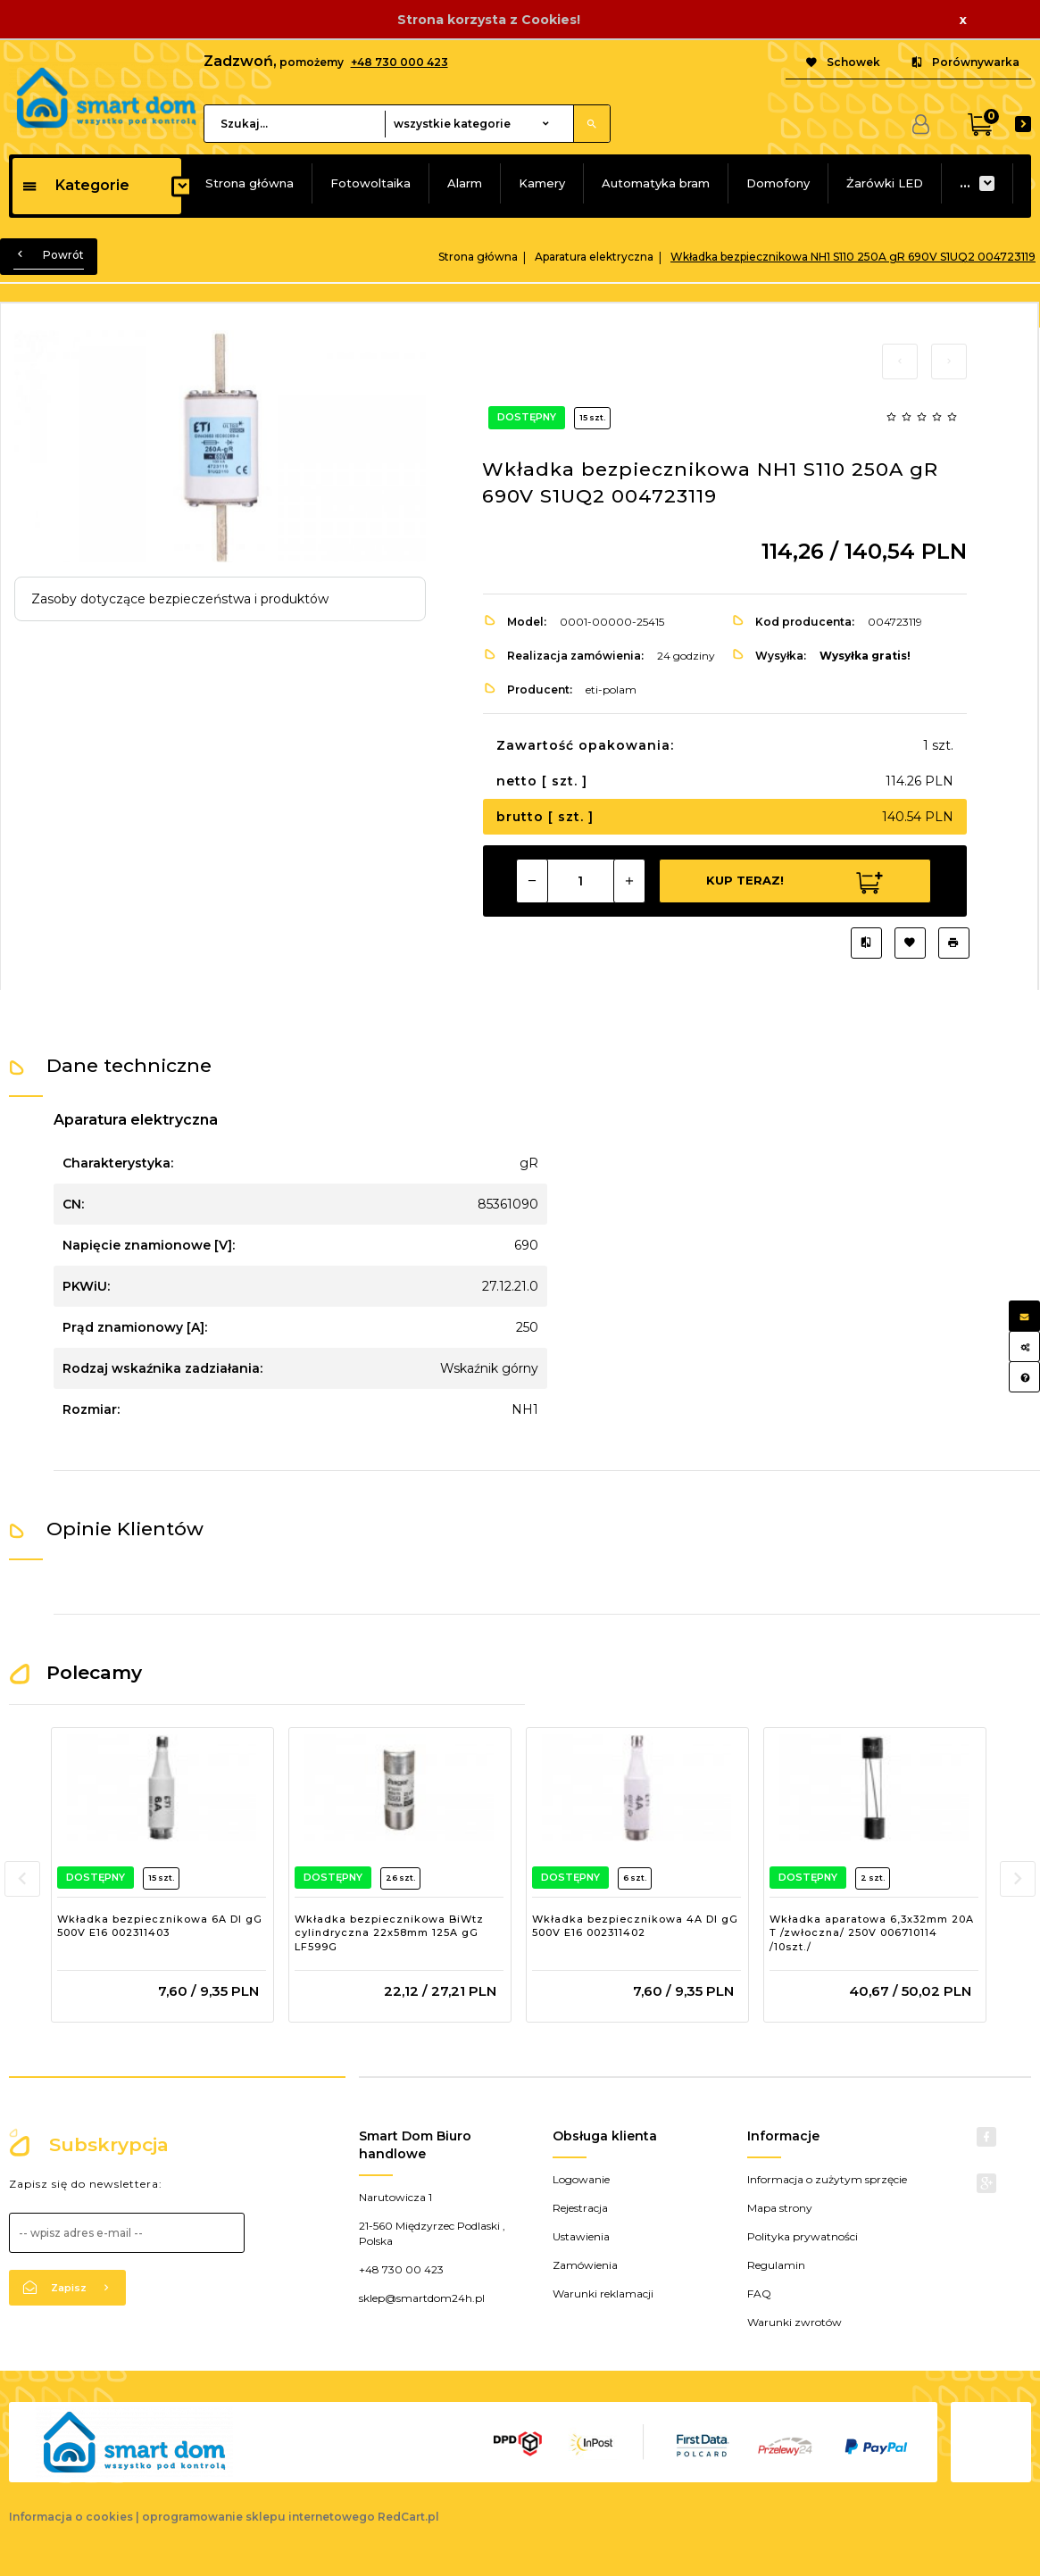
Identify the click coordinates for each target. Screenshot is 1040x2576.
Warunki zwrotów (794, 2322)
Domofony (778, 183)
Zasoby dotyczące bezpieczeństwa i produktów (180, 599)
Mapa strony (779, 2208)
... (965, 183)
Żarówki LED (884, 183)
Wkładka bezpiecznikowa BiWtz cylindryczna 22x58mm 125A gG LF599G (389, 1933)
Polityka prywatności (802, 2236)
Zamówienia (585, 2265)
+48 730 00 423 (401, 2269)
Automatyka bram (656, 183)
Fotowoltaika (370, 183)
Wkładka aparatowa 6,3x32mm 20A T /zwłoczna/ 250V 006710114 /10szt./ (872, 1933)
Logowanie (581, 2179)
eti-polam (611, 689)
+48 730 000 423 (399, 62)
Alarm (464, 183)
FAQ (759, 2293)
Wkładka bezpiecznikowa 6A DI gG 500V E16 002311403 (159, 1926)
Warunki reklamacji (603, 2293)
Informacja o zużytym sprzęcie (827, 2179)
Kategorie (75, 185)
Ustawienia (581, 2236)
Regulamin (776, 2265)
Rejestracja (580, 2208)
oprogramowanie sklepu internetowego (258, 2516)
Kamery (542, 183)
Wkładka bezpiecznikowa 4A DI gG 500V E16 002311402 (635, 1926)
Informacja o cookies (71, 2516)
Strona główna (249, 183)
